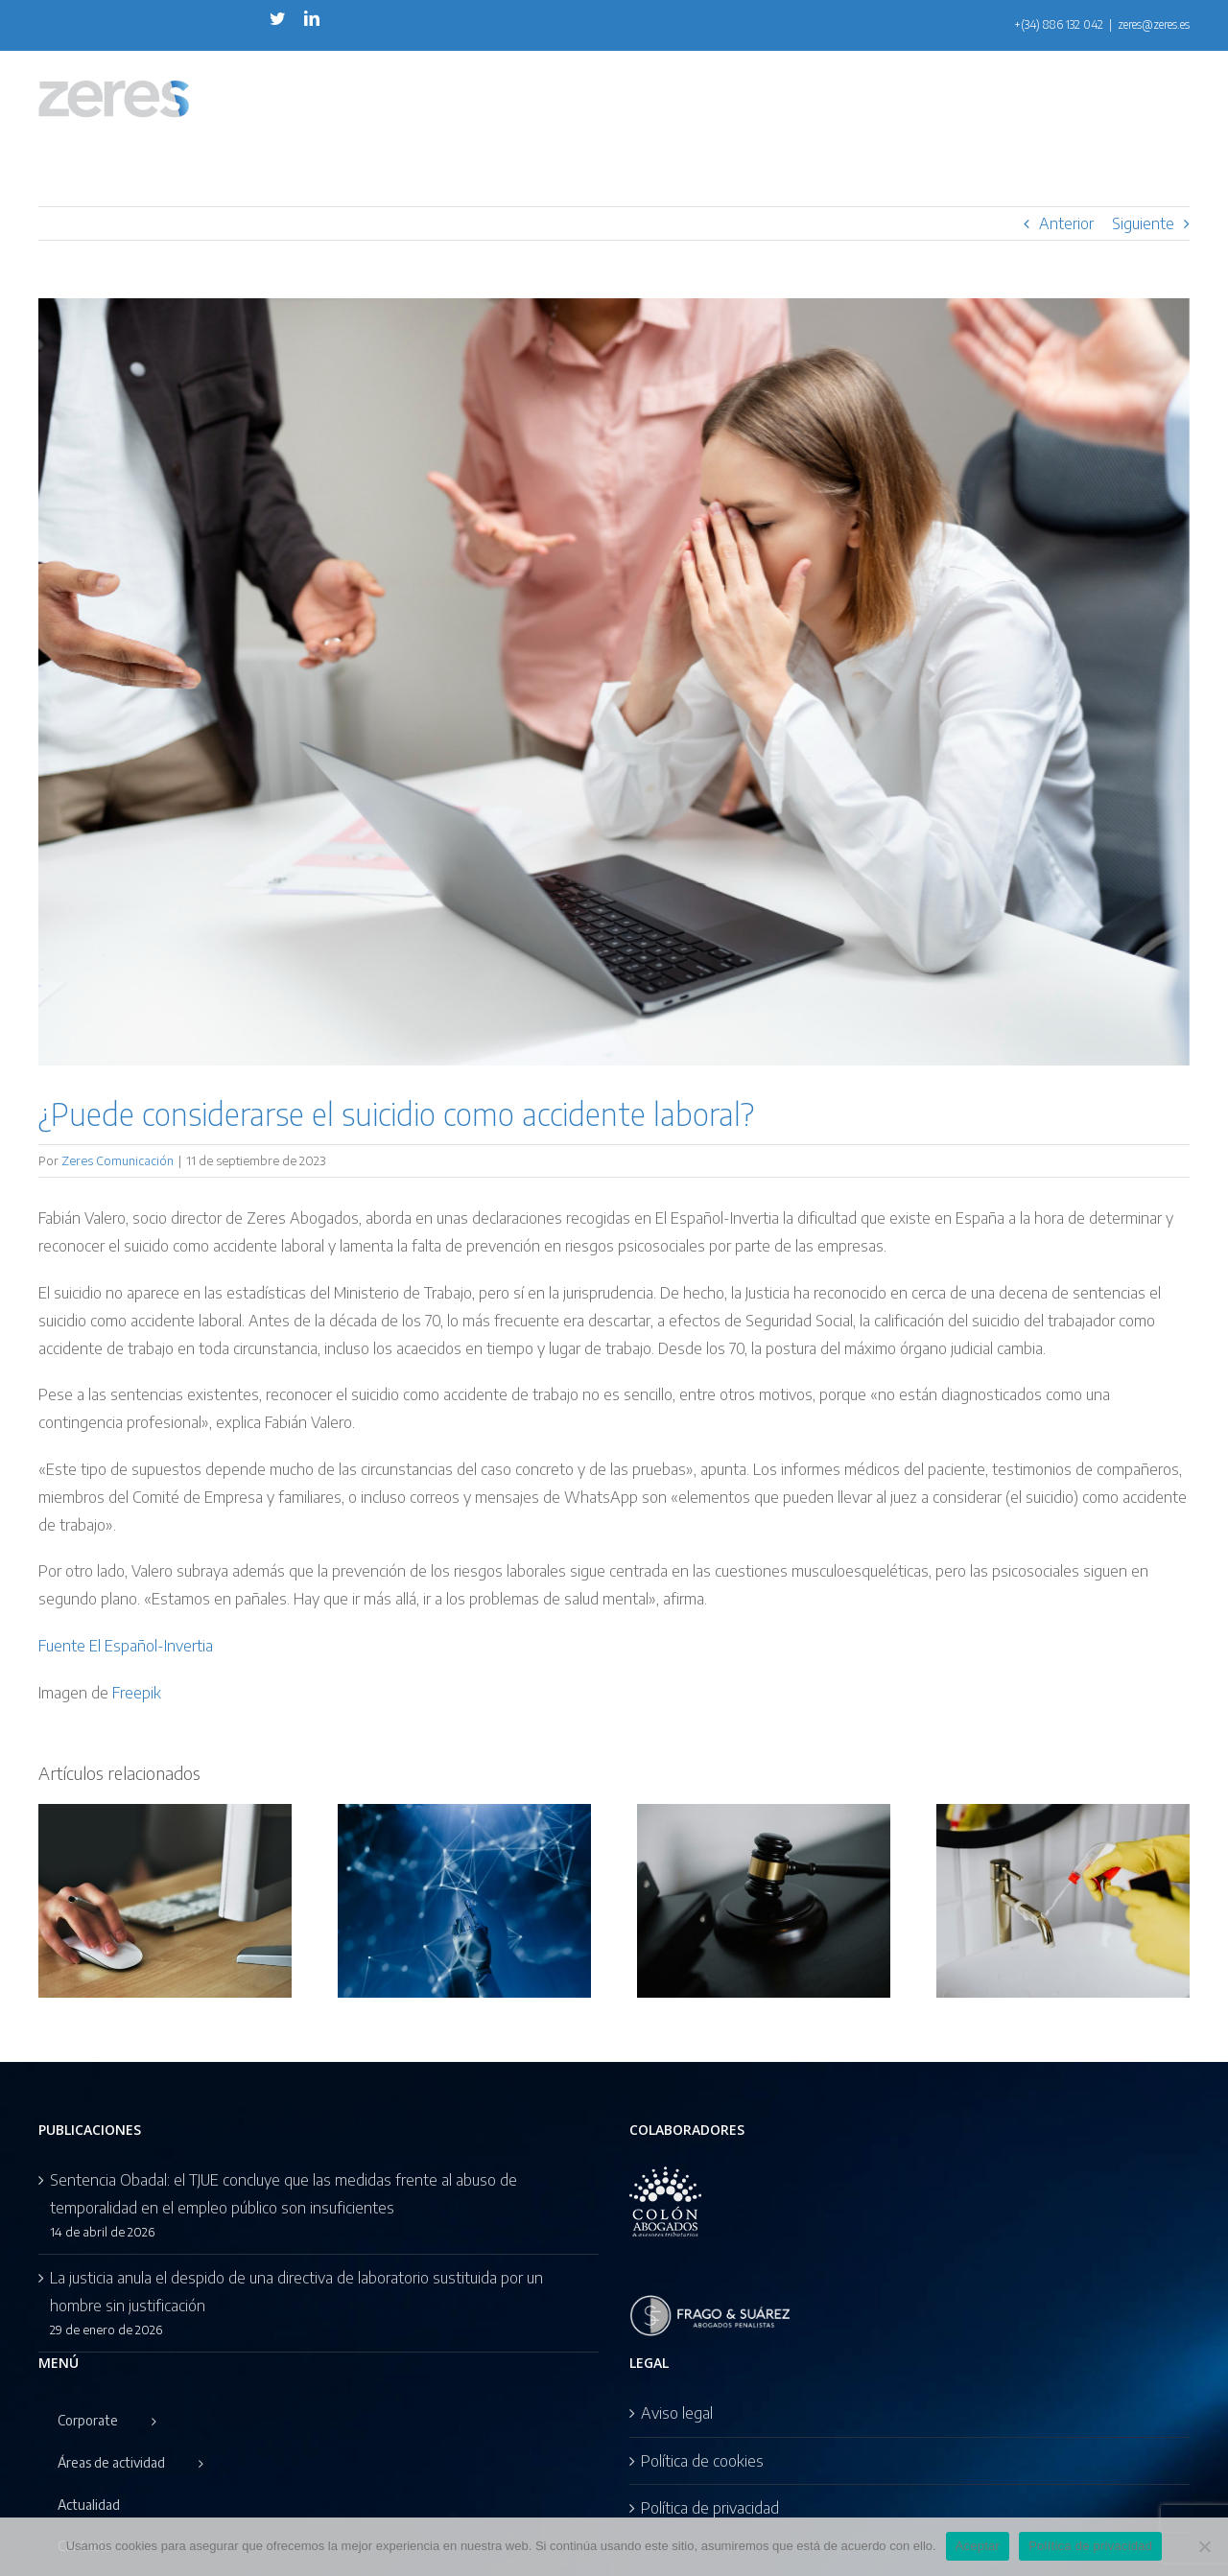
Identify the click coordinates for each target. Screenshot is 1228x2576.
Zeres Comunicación (117, 1160)
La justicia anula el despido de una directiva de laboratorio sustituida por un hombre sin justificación (296, 2291)
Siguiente (1143, 223)
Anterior (1066, 223)
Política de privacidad (710, 2507)
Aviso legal (677, 2413)
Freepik (136, 1692)
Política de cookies (702, 2461)
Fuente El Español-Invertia (125, 1645)
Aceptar (978, 2546)
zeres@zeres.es (1154, 24)
